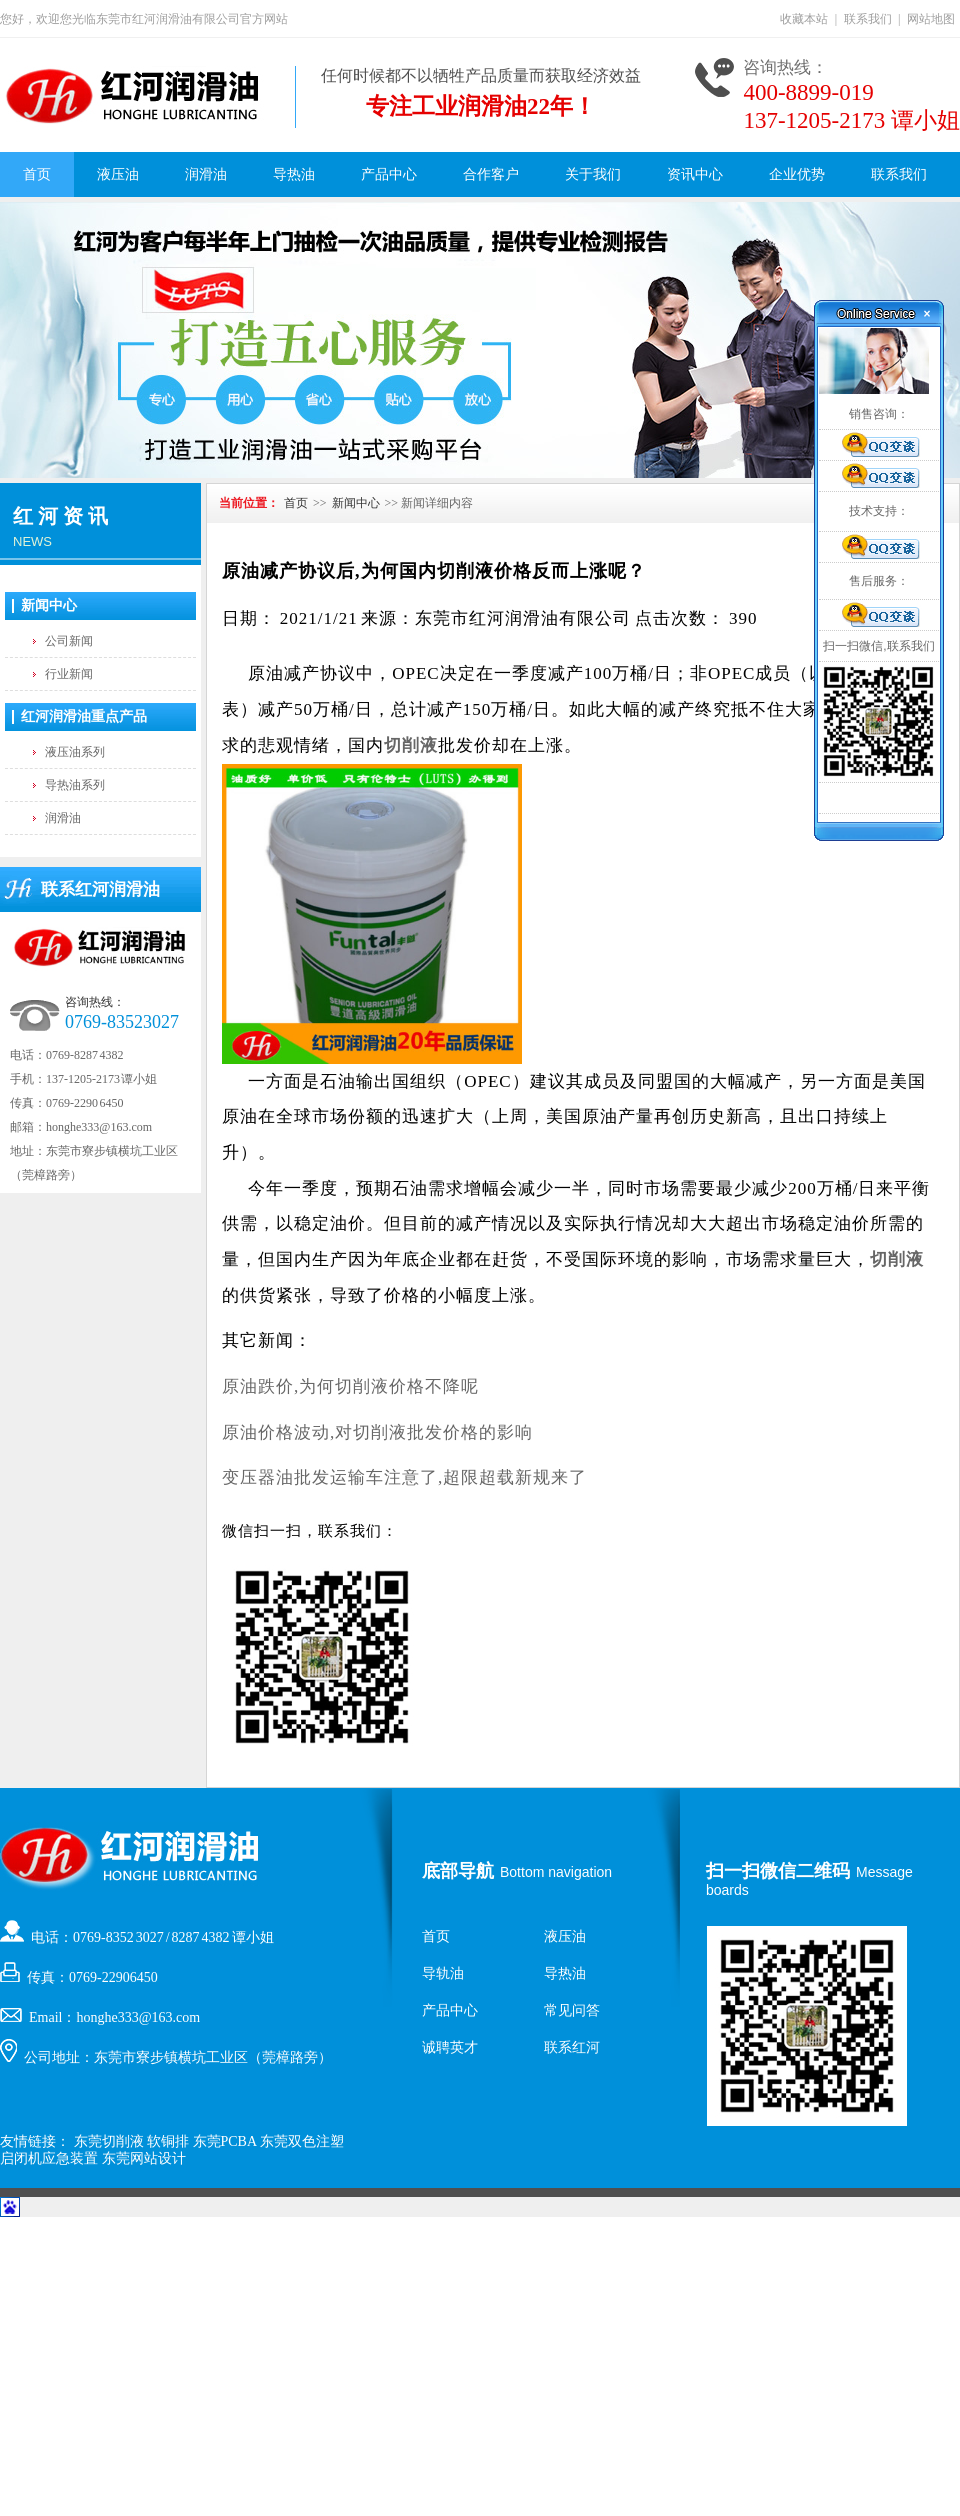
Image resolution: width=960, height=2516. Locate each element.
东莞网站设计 (144, 2158)
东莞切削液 (109, 2141)
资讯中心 (695, 174)
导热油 (294, 174)
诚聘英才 (450, 2047)
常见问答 (572, 2010)
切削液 (411, 745)
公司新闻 (69, 641)
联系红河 (572, 2047)
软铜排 (168, 2141)
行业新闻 (69, 674)
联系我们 (868, 19)
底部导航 (458, 1871)
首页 (37, 174)
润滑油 (206, 174)
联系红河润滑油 (100, 889)
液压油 (118, 174)
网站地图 (931, 19)
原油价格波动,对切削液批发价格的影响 (377, 1432)
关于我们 (593, 174)
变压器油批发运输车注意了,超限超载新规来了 (404, 1477)
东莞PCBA (225, 2141)
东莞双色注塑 (302, 2141)
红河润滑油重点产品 (84, 716)
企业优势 (797, 174)
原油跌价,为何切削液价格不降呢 (350, 1386)
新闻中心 (49, 605)
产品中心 (389, 174)
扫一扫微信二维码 (778, 1871)
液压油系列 (75, 752)
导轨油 (443, 1973)
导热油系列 (75, 785)
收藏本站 (804, 19)
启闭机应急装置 (49, 2158)
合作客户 (491, 174)
